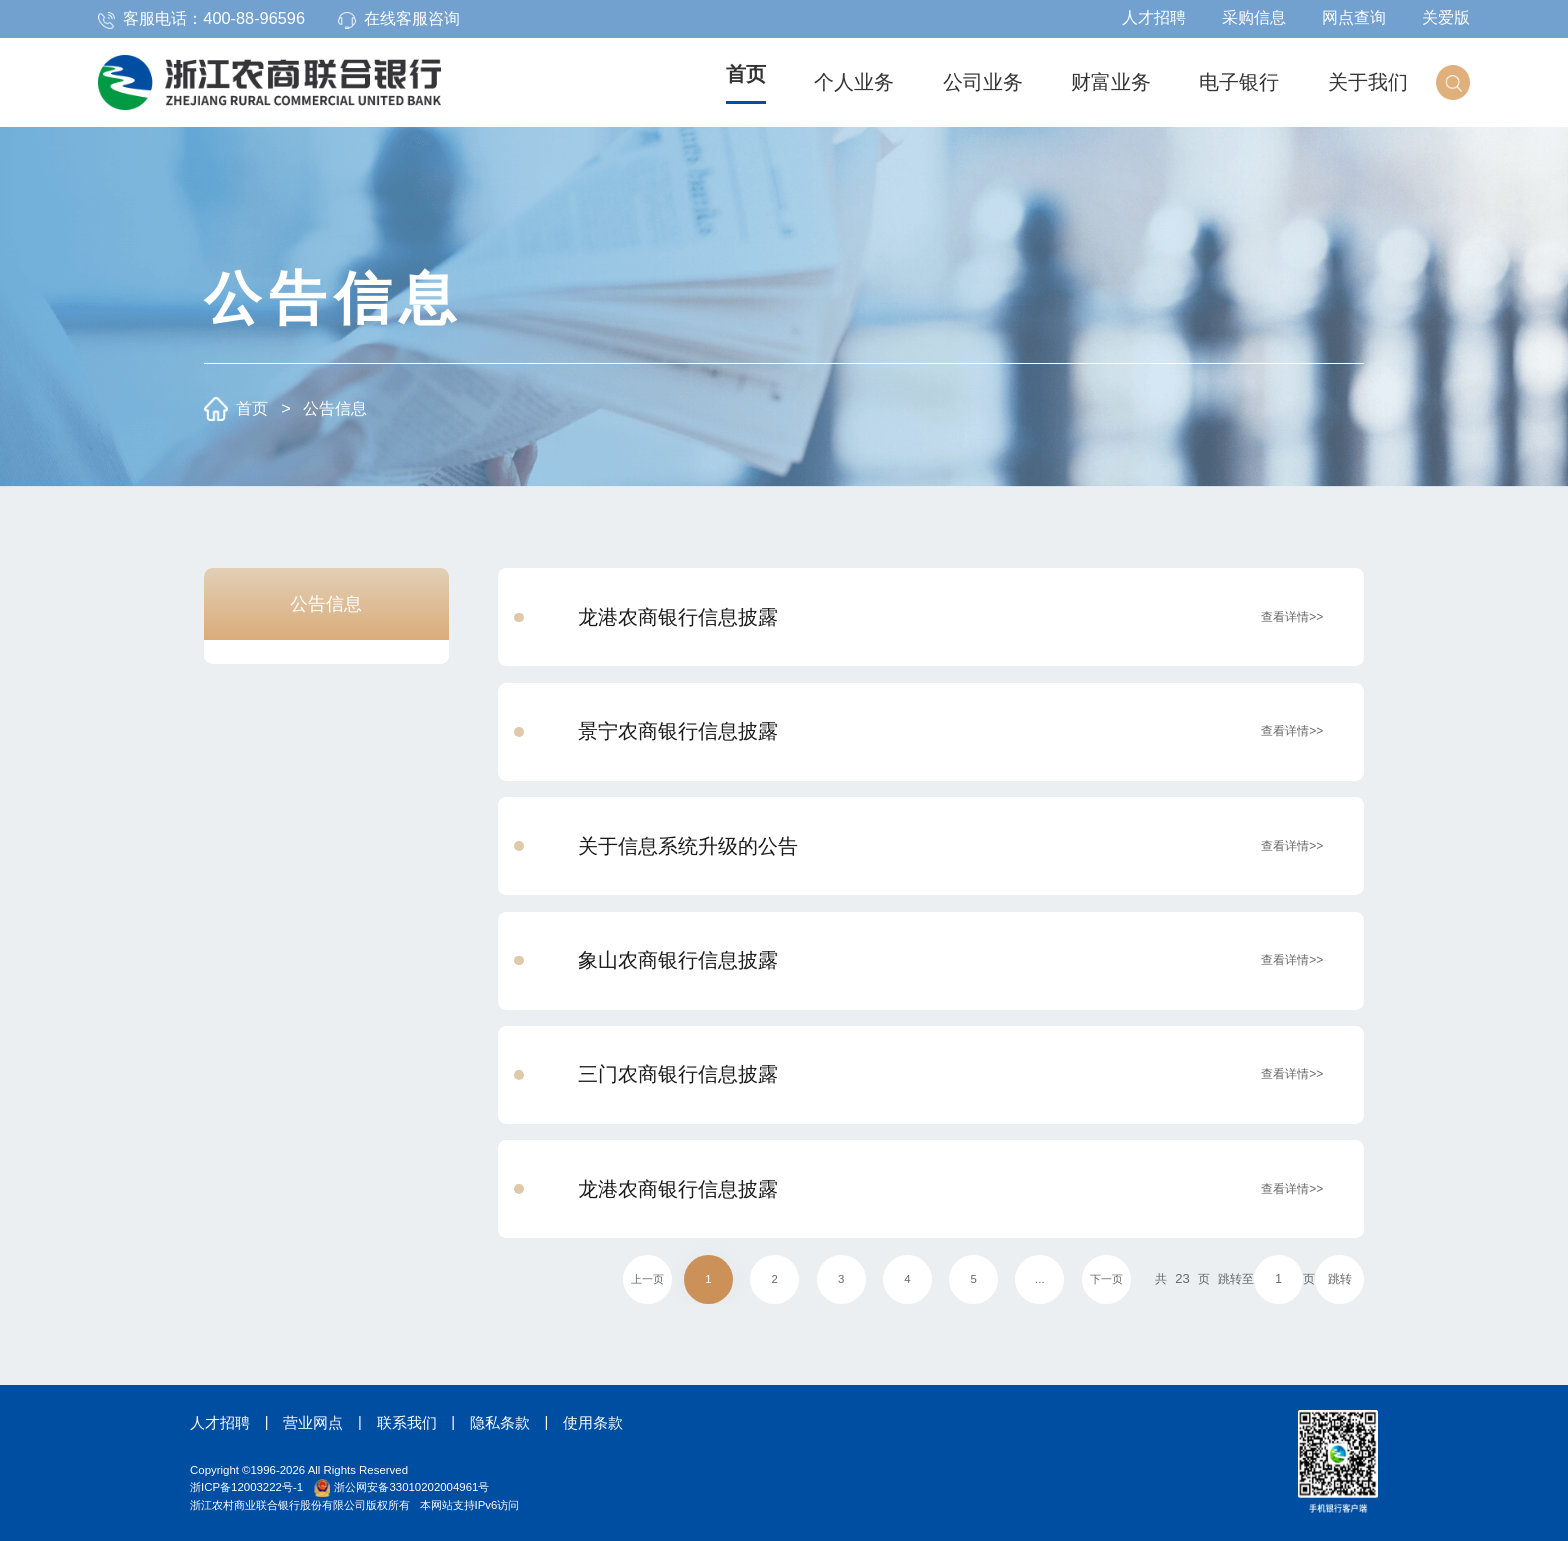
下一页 (1106, 1279)
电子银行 (1239, 82)
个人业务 (854, 82)
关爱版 (1446, 17)
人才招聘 (1154, 17)
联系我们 (407, 1423)
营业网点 (313, 1423)
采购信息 (1254, 17)
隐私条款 (500, 1423)
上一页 (647, 1279)
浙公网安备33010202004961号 (401, 1487)
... (1040, 1279)
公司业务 (983, 82)
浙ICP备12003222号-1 (246, 1487)
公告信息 (335, 408)
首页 (746, 74)
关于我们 (1368, 82)
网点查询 (1354, 17)
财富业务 (1111, 82)
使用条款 (593, 1423)
